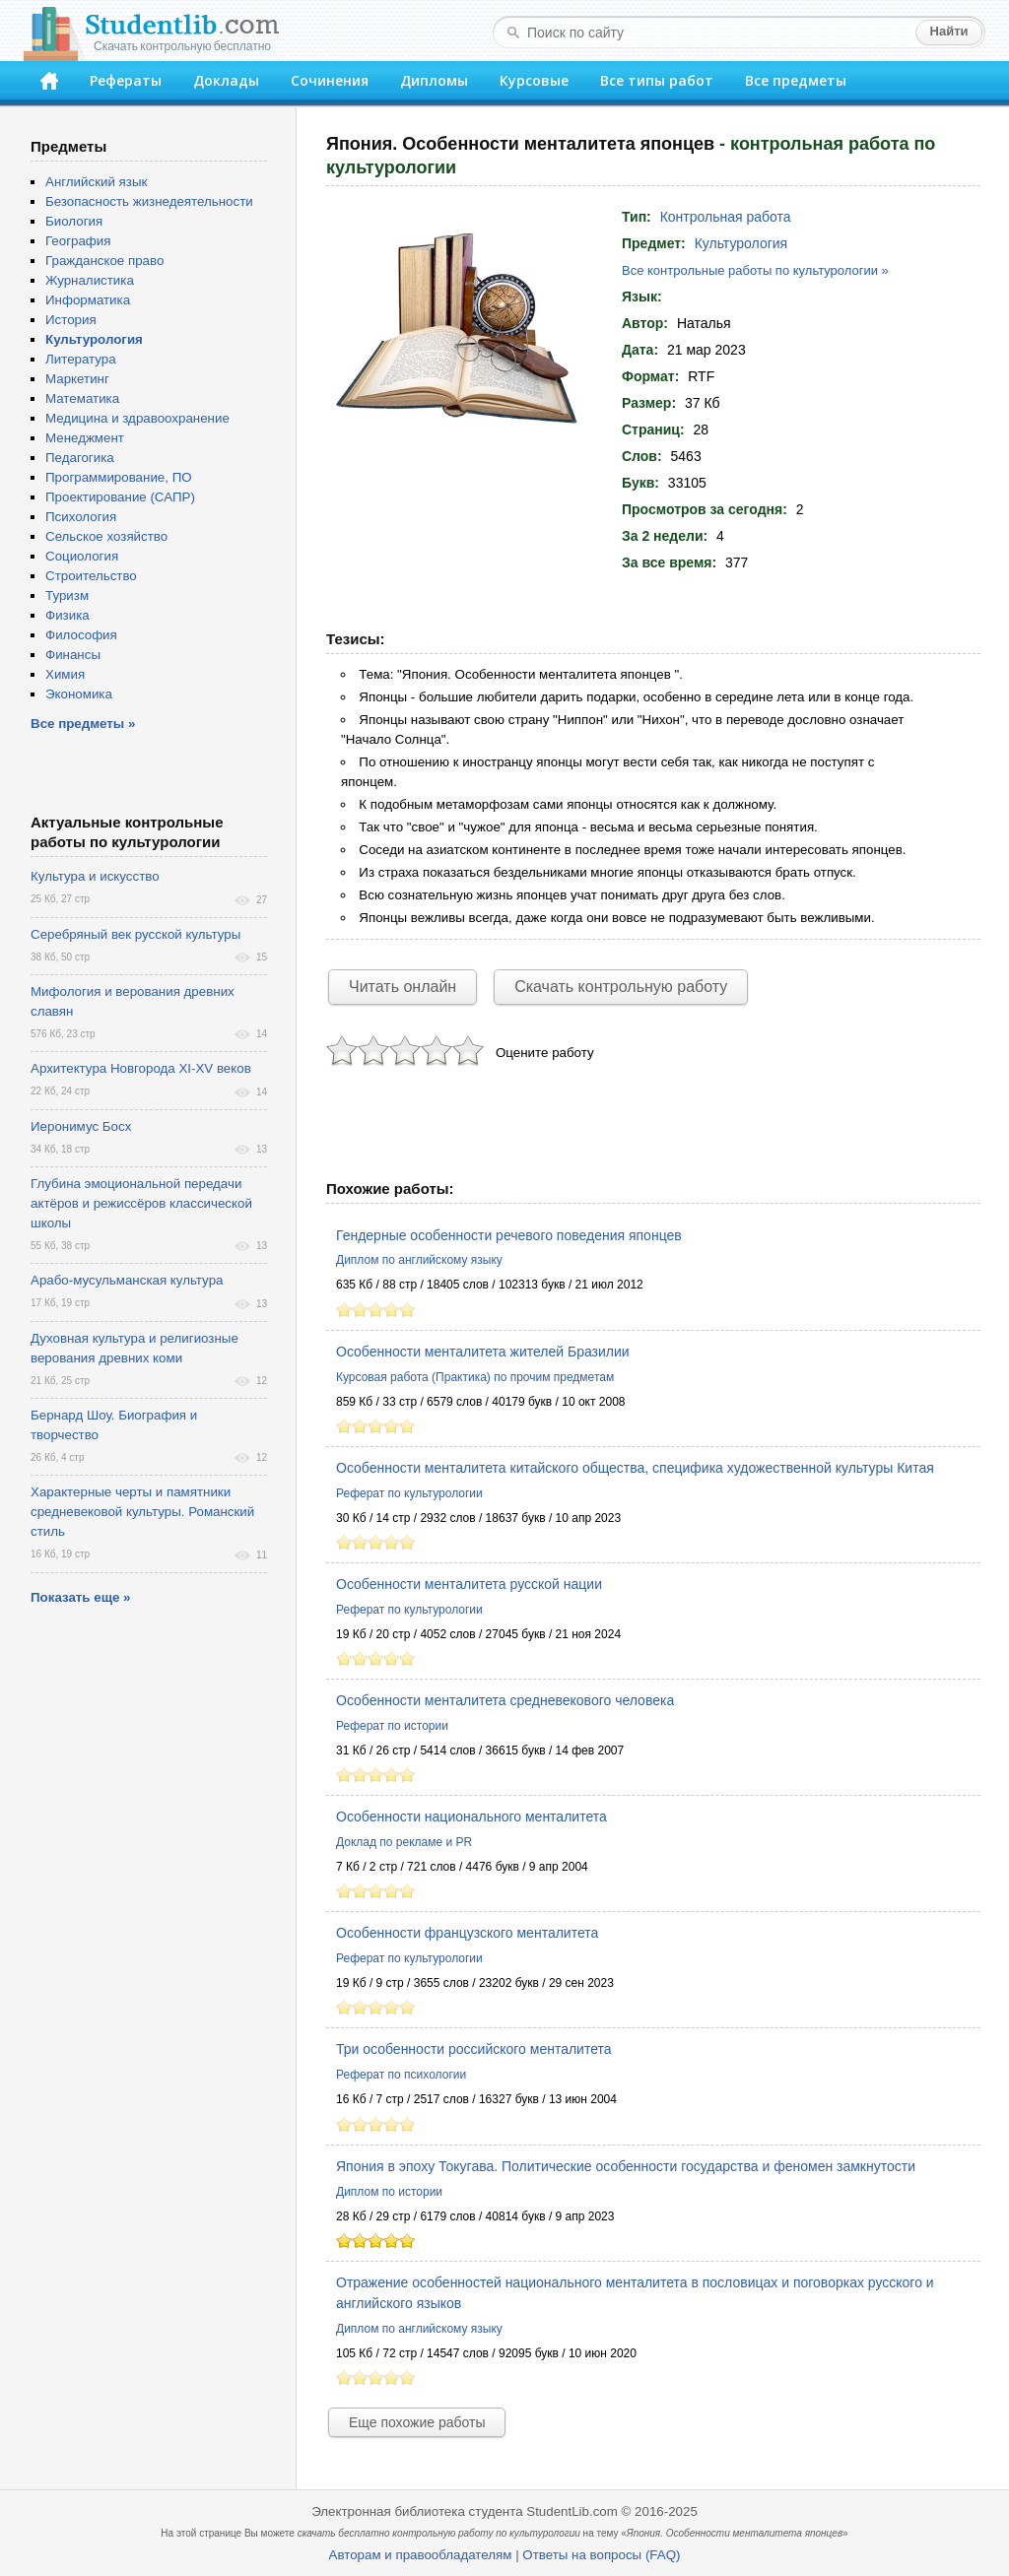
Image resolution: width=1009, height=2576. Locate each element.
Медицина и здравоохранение (137, 418)
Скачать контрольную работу (620, 986)
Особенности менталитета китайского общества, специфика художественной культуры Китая (635, 1468)
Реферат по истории (392, 1726)
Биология (73, 221)
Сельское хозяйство (106, 536)
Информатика (87, 300)
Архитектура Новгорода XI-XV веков (141, 1068)
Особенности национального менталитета (471, 1816)
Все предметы (795, 80)
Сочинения (330, 80)
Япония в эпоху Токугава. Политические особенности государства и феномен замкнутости (625, 2166)
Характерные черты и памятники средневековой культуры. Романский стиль (142, 1512)
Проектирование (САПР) (120, 497)
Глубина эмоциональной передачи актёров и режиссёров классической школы (141, 1203)
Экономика (78, 694)
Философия (81, 634)
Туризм (67, 595)
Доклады (226, 80)
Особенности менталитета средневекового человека (505, 1700)
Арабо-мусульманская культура (127, 1280)
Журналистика (89, 280)
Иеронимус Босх (81, 1126)
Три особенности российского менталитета (474, 2049)
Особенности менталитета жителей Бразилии (483, 1351)
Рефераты (126, 80)
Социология (81, 556)
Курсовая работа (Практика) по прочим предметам (475, 1377)
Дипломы (434, 80)
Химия (65, 674)
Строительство (91, 575)
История (71, 319)
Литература (80, 359)
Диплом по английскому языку (419, 1260)
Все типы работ (656, 80)
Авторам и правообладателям (420, 2554)
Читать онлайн (402, 986)
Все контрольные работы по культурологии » (755, 270)
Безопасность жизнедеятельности (149, 201)
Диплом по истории (389, 2192)
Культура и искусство (95, 876)
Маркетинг (77, 378)
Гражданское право (104, 260)
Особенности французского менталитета (467, 1933)
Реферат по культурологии (409, 1493)
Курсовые (534, 80)
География (77, 240)
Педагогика (79, 457)
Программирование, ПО (118, 477)
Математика (82, 398)
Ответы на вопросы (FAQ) (601, 2554)
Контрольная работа (725, 217)
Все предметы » (83, 723)
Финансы (73, 654)
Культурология (741, 243)
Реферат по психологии (401, 2074)
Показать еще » (80, 1597)
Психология (80, 516)
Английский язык (96, 181)
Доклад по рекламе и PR (404, 1842)
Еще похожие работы (417, 2422)
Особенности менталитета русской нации (469, 1584)
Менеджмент (84, 437)
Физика (67, 615)
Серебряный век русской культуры (135, 934)
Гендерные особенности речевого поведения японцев (509, 1235)
